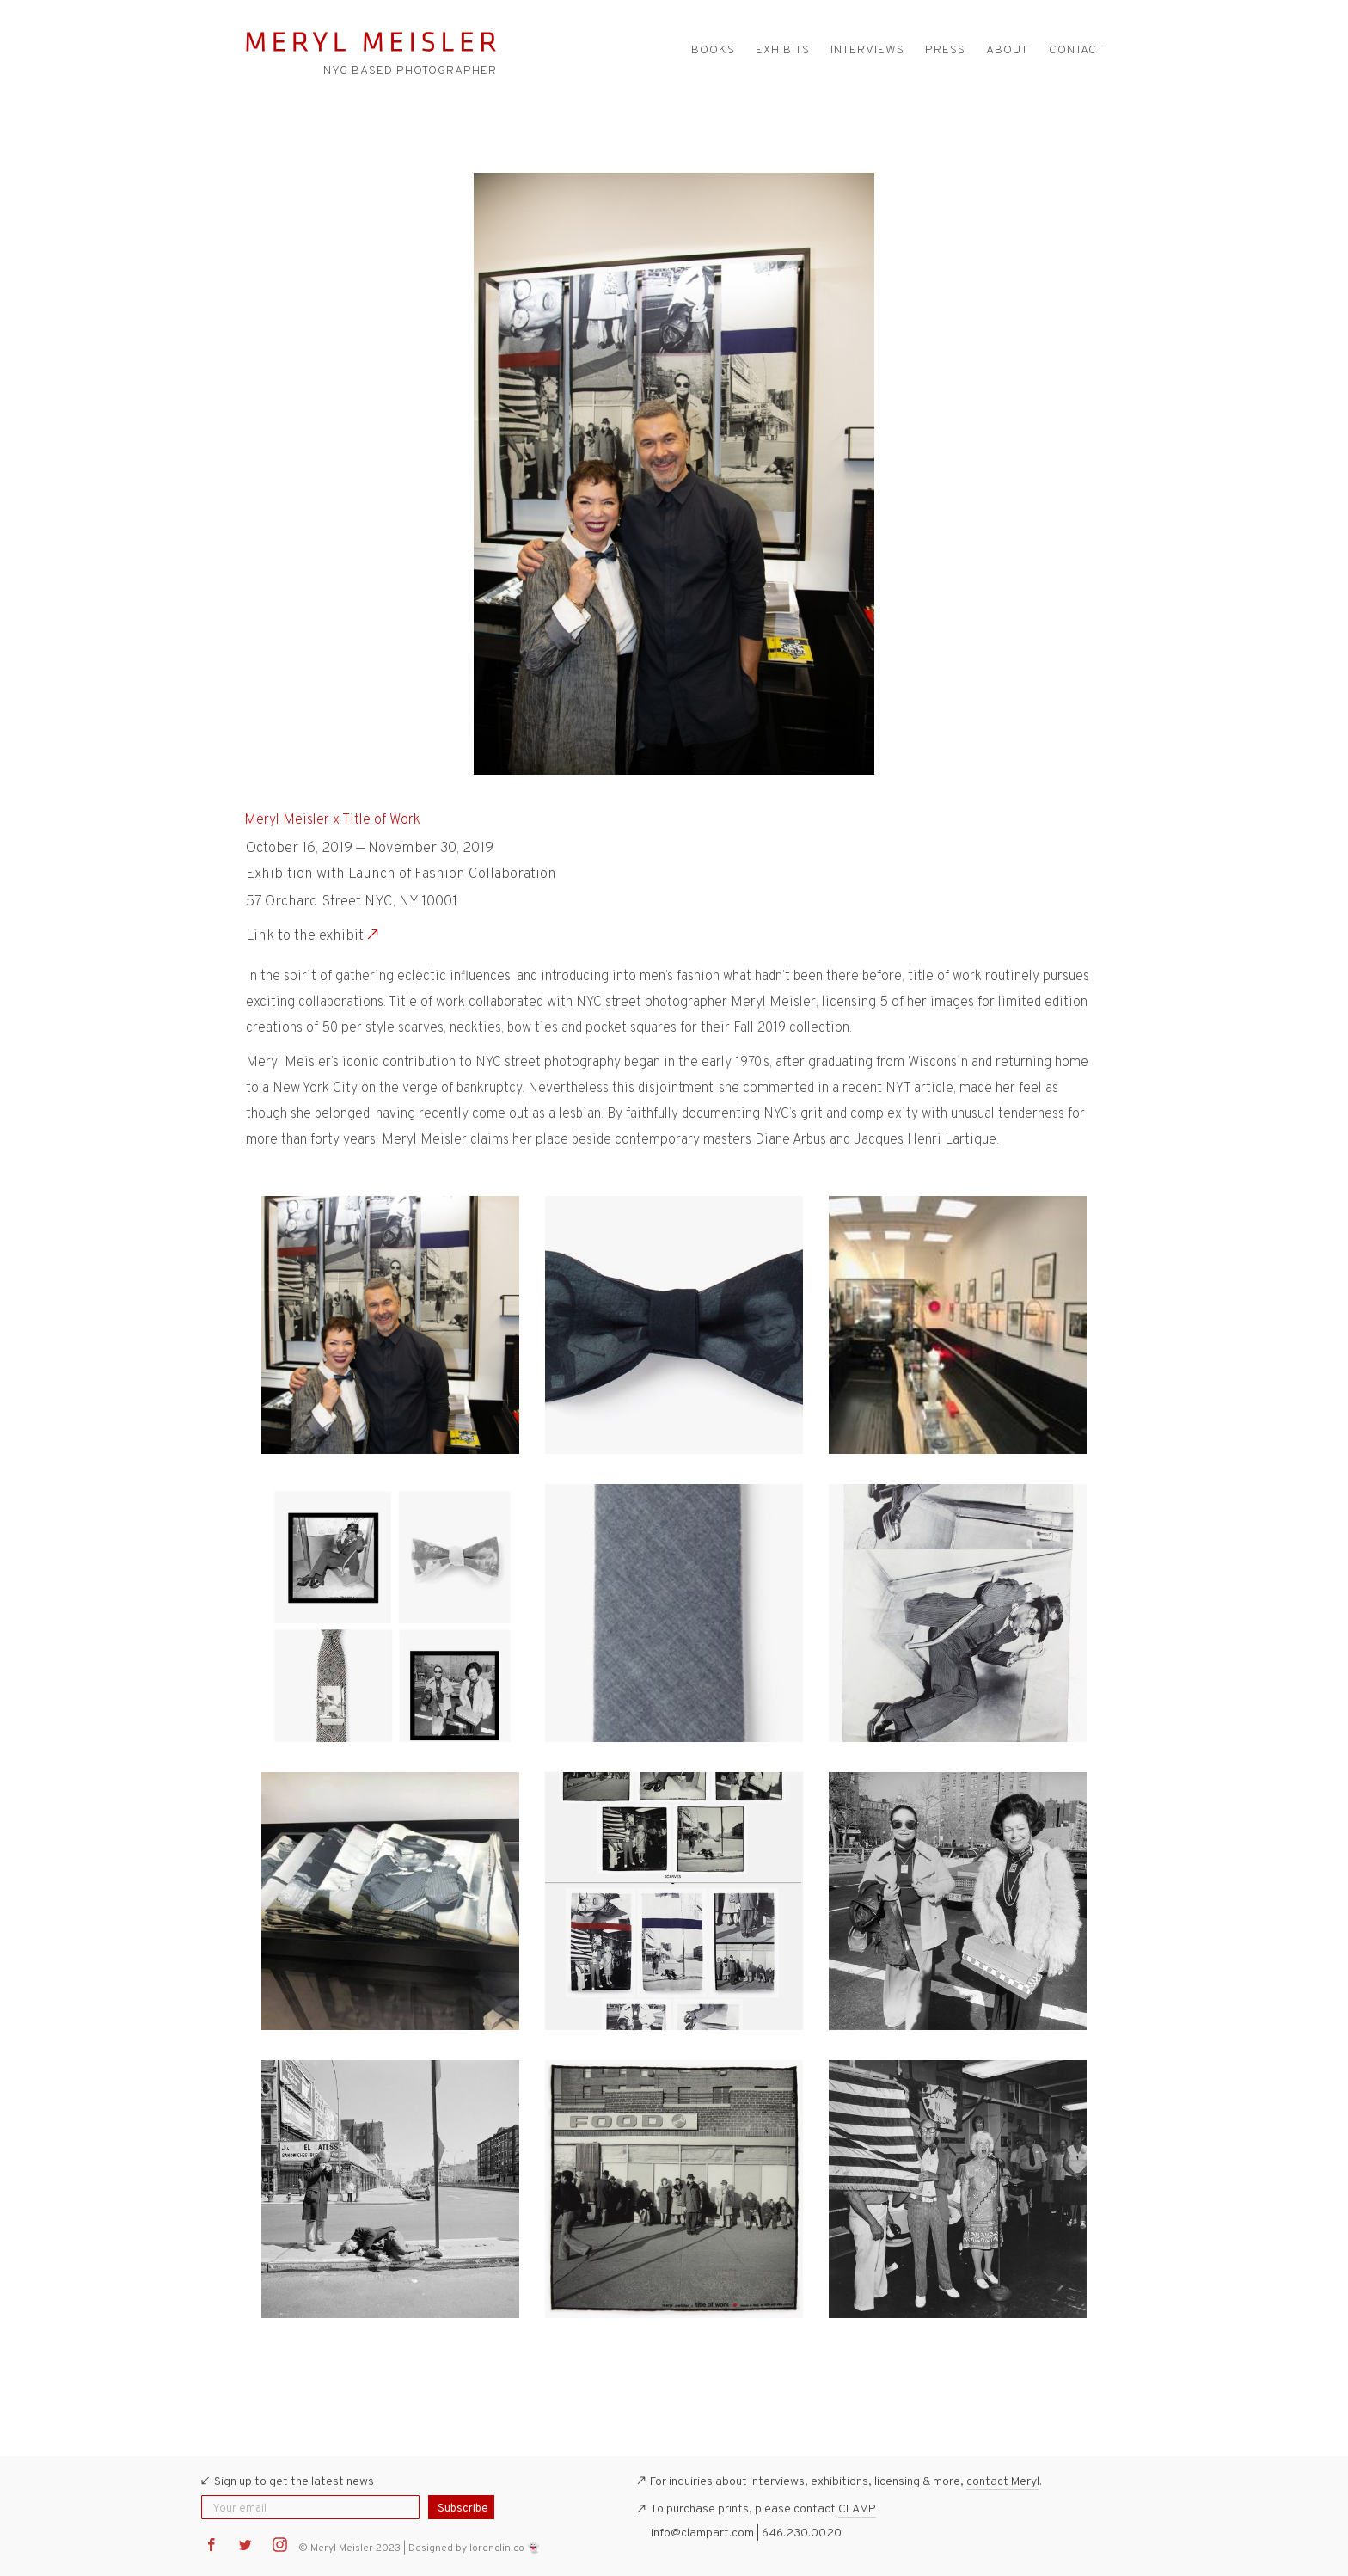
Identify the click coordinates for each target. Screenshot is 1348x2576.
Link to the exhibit (305, 936)
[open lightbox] (390, 1325)
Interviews (867, 50)
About (1007, 50)
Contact (1076, 50)
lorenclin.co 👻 (504, 2548)
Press (945, 50)
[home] (370, 43)
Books (713, 50)
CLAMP (857, 2509)
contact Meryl (1002, 2482)
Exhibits (783, 50)
